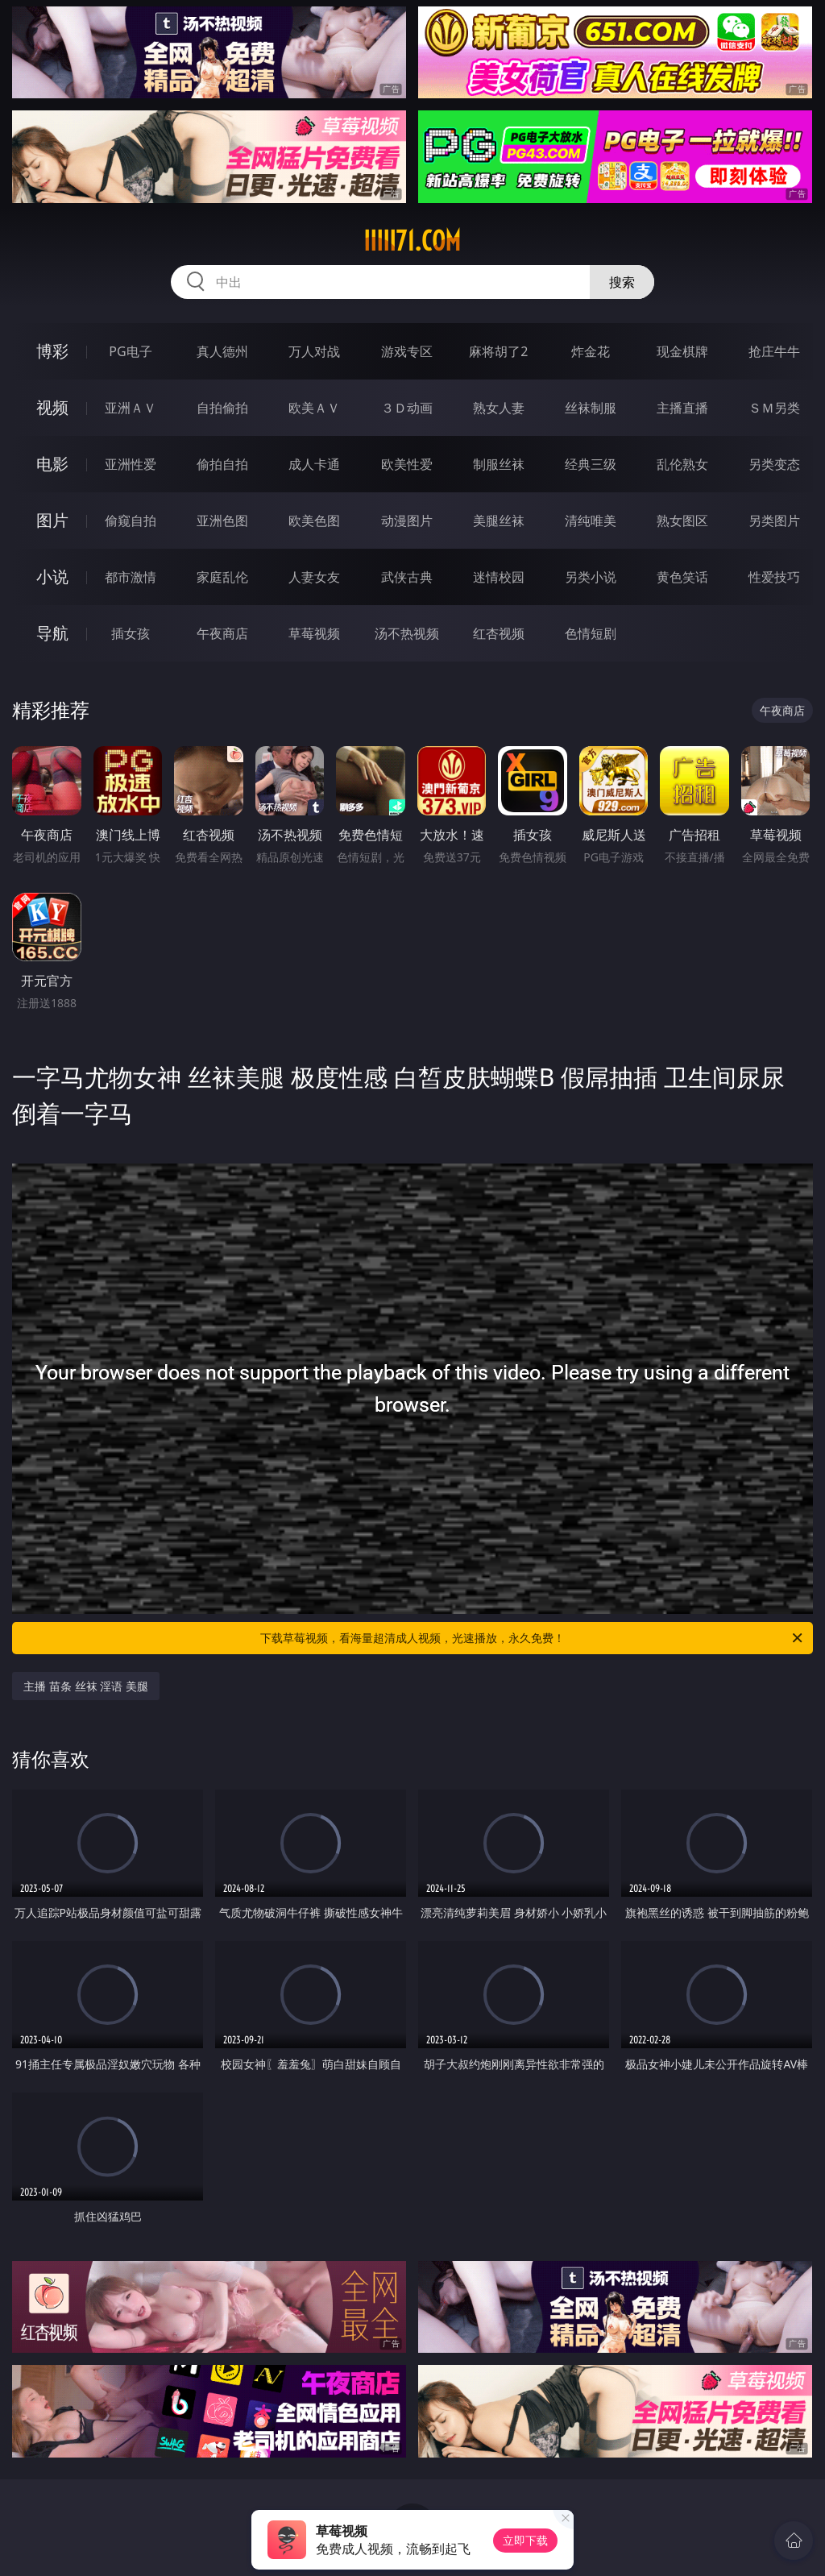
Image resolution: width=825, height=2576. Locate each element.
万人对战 (314, 351)
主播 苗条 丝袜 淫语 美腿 (85, 1686)
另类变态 (774, 464)
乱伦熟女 (682, 464)
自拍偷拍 (222, 408)
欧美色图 (314, 520)
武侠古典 (407, 577)
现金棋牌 (682, 351)
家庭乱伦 (222, 577)
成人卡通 (314, 464)
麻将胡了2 (498, 351)
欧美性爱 (407, 464)
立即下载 (525, 2540)
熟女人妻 (498, 408)
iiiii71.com (412, 241)
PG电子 (130, 351)
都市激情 (130, 577)
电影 (52, 464)
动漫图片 (407, 520)
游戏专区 (407, 351)
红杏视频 (498, 633)
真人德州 (222, 351)
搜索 (622, 282)
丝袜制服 (590, 408)
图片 (52, 520)
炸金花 (590, 351)
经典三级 (590, 464)
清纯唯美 (590, 520)
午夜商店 (222, 633)
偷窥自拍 (130, 520)
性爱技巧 (774, 577)
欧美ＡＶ (314, 408)
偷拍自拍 (222, 464)
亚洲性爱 (130, 464)
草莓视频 (314, 633)
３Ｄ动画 (407, 408)
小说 (52, 576)
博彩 (52, 351)
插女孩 (130, 633)
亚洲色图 (222, 520)
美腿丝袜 (498, 520)
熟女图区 (682, 520)
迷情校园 (498, 577)
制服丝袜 (498, 464)
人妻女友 (314, 577)
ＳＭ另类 (774, 408)
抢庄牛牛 (774, 351)
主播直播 (682, 408)
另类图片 (774, 520)
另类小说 (590, 577)
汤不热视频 (407, 633)
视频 (52, 407)
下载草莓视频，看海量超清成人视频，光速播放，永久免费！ (532, 1638)
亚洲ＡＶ (130, 408)
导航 (52, 633)
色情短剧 (590, 633)
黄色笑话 (682, 577)
